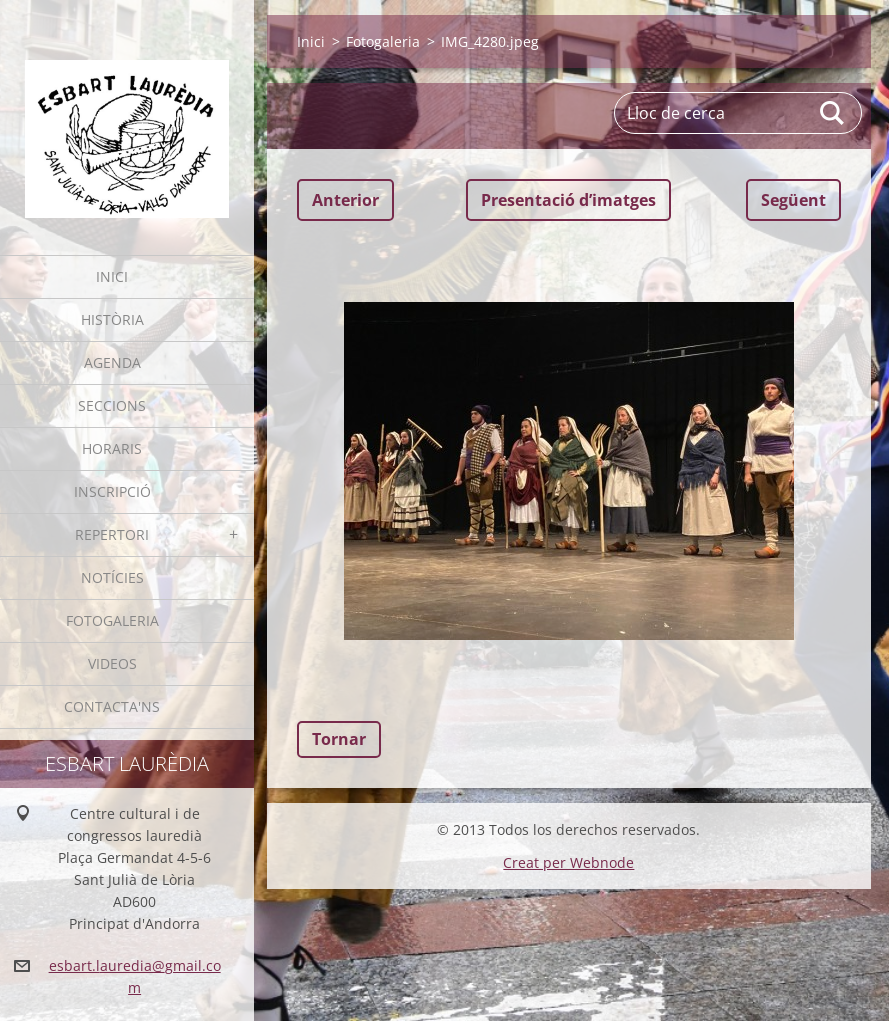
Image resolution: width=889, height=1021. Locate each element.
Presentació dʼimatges (568, 200)
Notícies (112, 577)
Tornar (339, 739)
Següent (793, 200)
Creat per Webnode (568, 862)
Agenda (112, 362)
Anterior (345, 200)
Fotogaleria (112, 620)
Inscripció (112, 491)
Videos (112, 663)
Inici (112, 276)
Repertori (112, 534)
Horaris (112, 448)
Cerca (833, 113)
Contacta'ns (112, 706)
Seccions (112, 405)
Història (112, 319)
